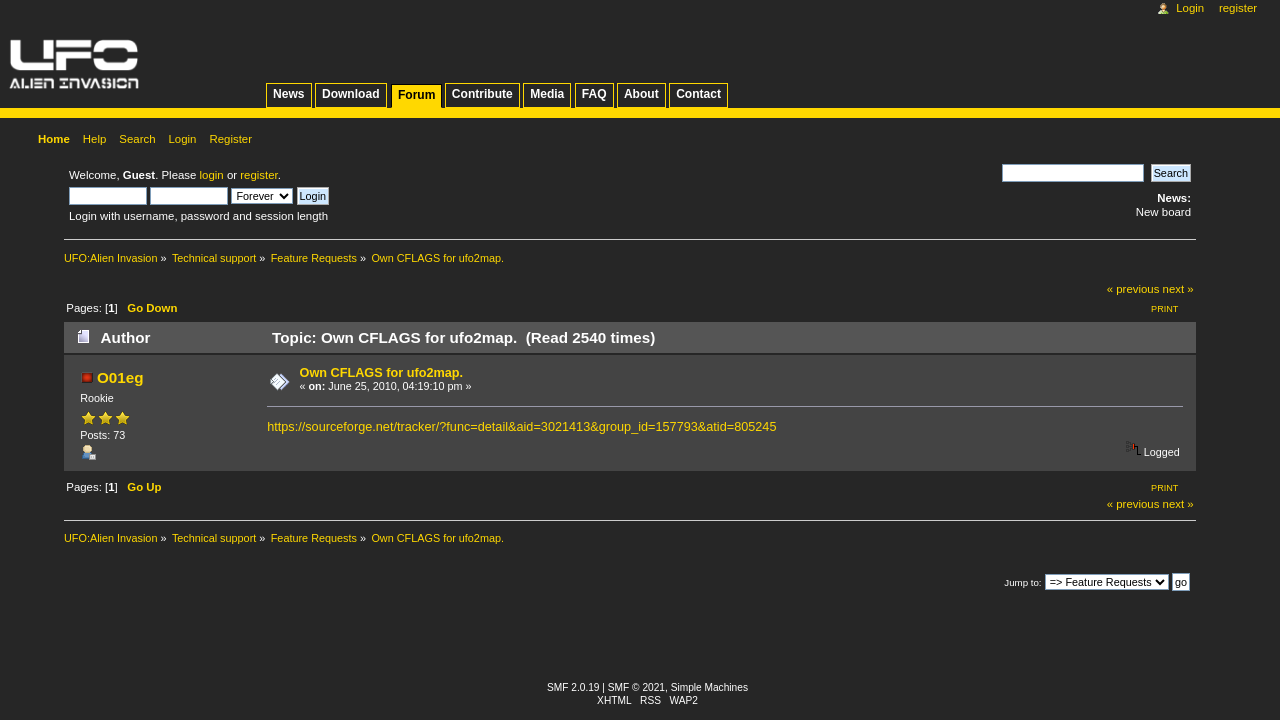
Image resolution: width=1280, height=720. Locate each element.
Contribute (482, 94)
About (641, 94)
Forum (416, 95)
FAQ (594, 94)
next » (1178, 289)
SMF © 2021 (636, 687)
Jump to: (1022, 582)
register (258, 175)
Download (351, 94)
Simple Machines (709, 687)
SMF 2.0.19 (573, 687)
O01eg (120, 377)
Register (1238, 8)
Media (547, 94)
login (212, 175)
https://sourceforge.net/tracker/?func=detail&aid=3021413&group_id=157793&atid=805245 (521, 427)
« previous (1133, 289)
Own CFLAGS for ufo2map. (382, 373)
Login (1190, 8)
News (288, 94)
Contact (698, 94)
